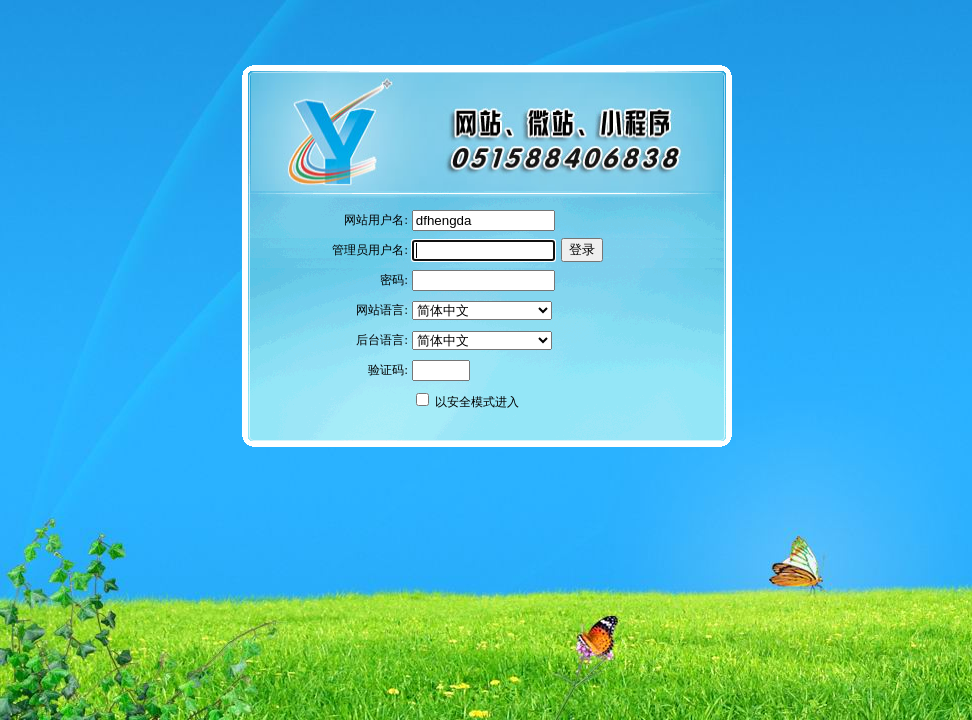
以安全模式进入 (477, 402)
